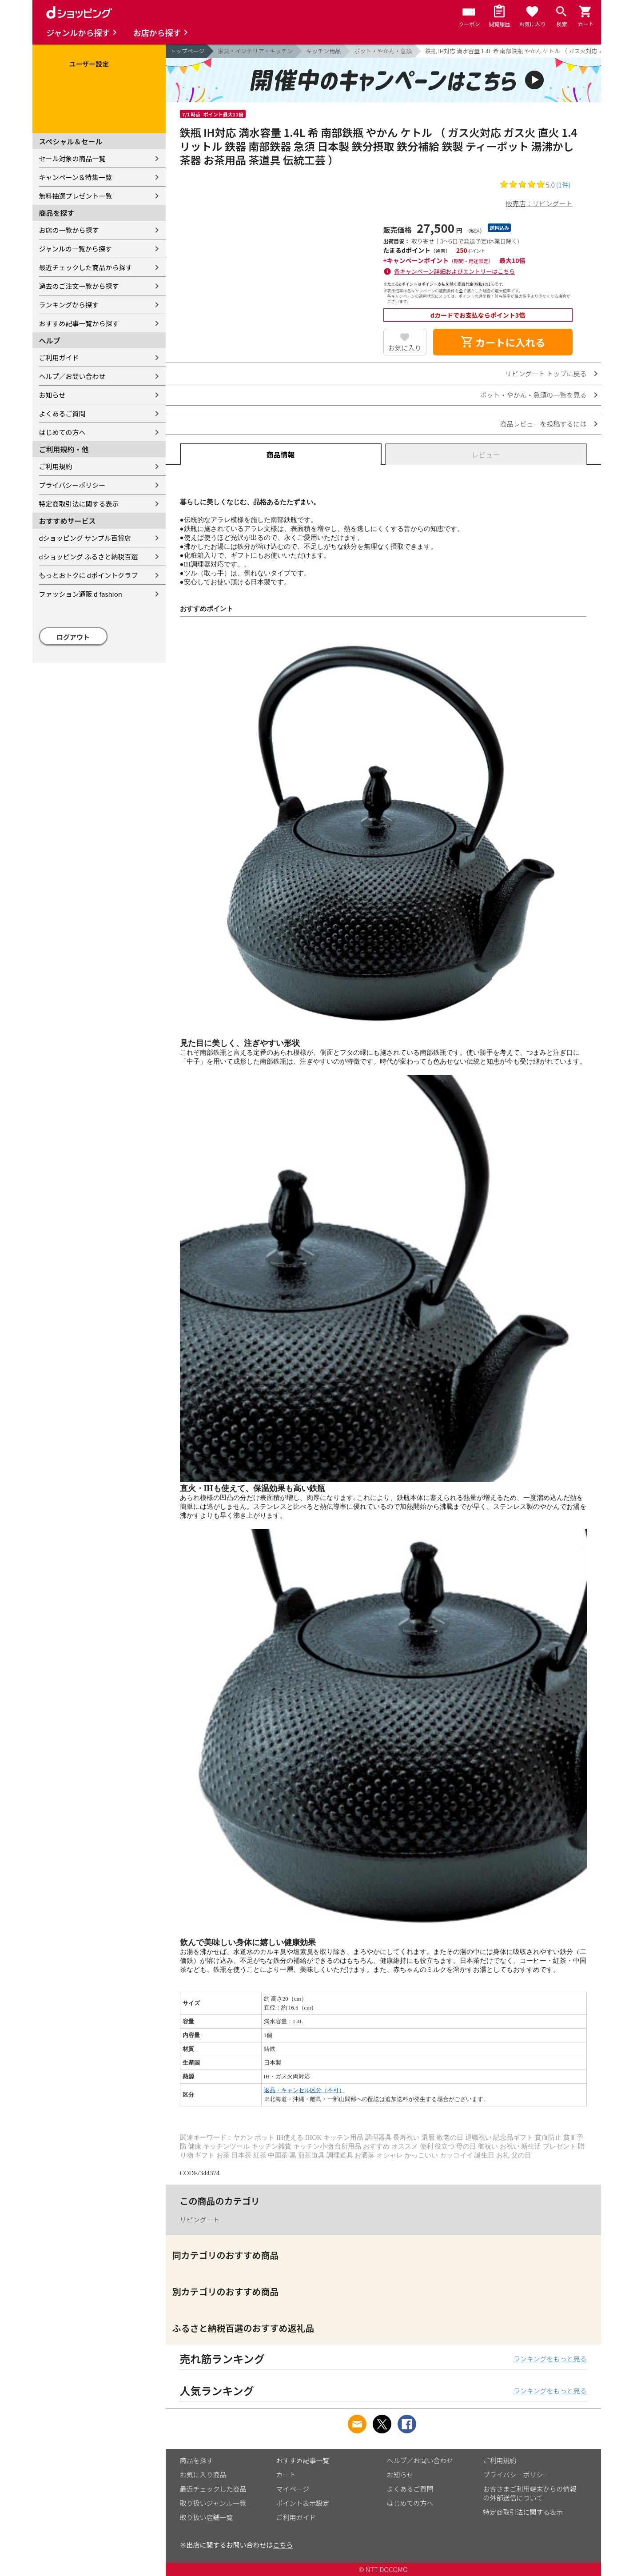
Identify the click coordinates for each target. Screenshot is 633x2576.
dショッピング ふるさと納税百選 (88, 556)
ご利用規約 (55, 466)
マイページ (293, 2488)
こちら (283, 2544)
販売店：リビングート (539, 203)
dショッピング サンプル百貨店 (85, 537)
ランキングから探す (69, 304)
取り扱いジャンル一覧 (213, 2503)
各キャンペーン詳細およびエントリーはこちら (454, 271)
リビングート (200, 2219)
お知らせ (52, 394)
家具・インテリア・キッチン (255, 51)
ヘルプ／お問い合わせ (72, 376)
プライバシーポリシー (72, 485)
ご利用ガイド (59, 357)
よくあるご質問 (62, 413)
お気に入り (405, 347)
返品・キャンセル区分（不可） (304, 2090)
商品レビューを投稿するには (543, 423)
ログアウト (73, 637)
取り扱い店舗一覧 (206, 2517)
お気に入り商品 (203, 2474)
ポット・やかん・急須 (383, 51)
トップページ (187, 51)
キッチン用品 (323, 51)
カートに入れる (502, 342)
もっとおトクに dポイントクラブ (88, 575)
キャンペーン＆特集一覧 (75, 177)
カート (286, 2474)
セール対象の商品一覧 (72, 158)
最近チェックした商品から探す (85, 267)
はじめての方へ (62, 432)
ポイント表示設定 (303, 2503)
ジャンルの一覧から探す (75, 248)
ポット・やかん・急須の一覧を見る (533, 394)
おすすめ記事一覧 (303, 2460)
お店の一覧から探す (69, 230)
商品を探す (196, 2460)
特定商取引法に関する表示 (79, 503)
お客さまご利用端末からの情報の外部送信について (530, 2493)
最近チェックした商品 (213, 2488)
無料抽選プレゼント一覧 (75, 195)
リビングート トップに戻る (545, 373)
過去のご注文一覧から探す (79, 286)
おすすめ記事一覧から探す (79, 323)
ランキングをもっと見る (550, 2358)
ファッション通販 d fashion (80, 593)
